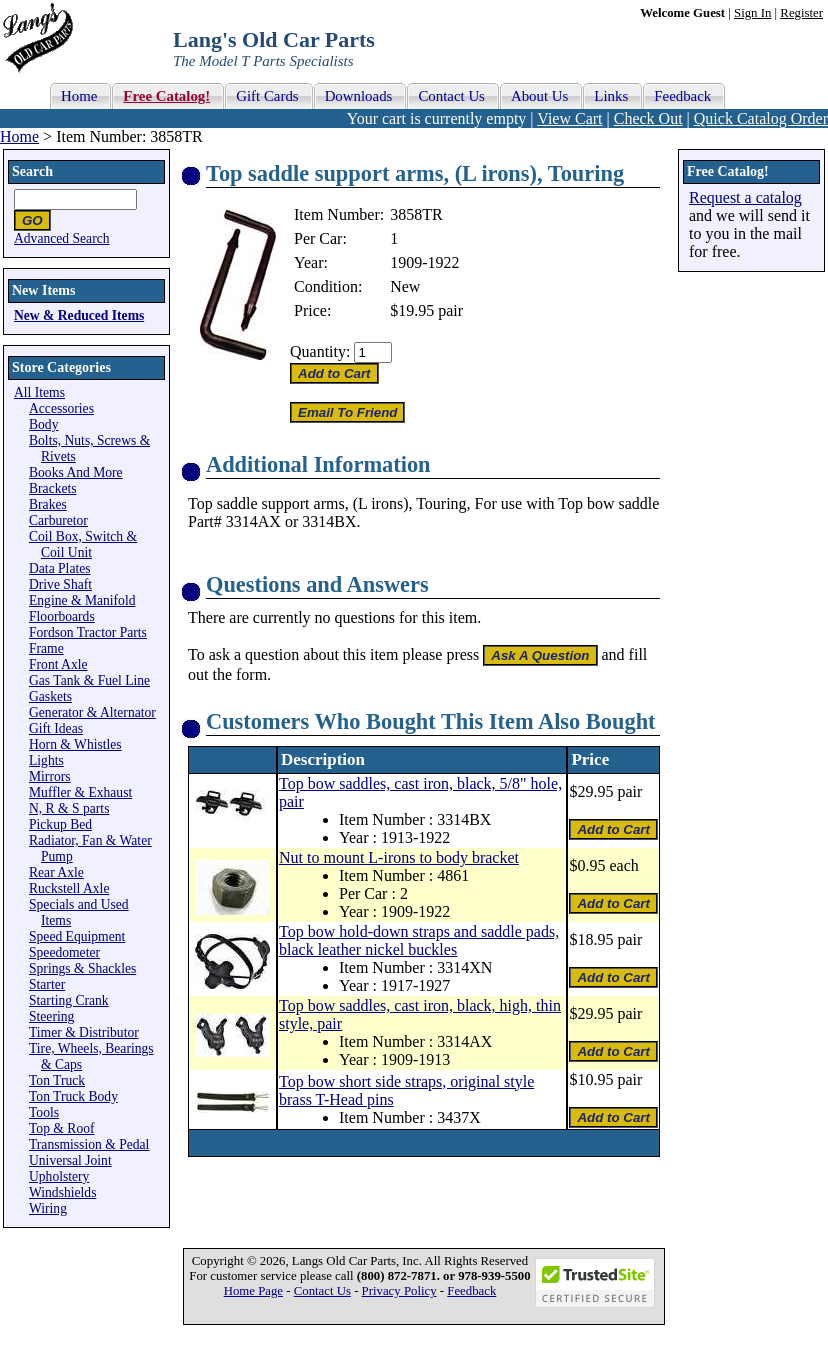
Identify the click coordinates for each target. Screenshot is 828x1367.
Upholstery (59, 1176)
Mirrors (50, 776)
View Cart (569, 118)
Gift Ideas (56, 728)
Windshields (62, 1192)
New (405, 286)
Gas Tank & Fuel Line (89, 680)
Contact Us (322, 1291)
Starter (47, 984)
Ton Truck (57, 1080)
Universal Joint (70, 1160)
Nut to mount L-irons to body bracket (399, 857)
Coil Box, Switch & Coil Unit (83, 544)
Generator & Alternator (92, 712)
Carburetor (58, 520)
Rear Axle (56, 872)
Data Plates (60, 568)
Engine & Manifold (82, 600)
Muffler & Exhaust (80, 792)
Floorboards (62, 616)
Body (43, 424)
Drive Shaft (60, 584)
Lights (46, 760)
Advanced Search (62, 238)
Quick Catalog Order (761, 118)
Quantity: (320, 351)
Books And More (76, 472)
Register (801, 13)
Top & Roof (62, 1128)
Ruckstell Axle (69, 888)
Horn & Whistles (75, 744)
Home (19, 136)
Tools (44, 1112)
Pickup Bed (60, 824)
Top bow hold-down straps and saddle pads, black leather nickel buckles (419, 940)
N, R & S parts (69, 808)
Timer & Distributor (84, 1032)
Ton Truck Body (73, 1096)
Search (32, 171)
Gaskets (50, 696)
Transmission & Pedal (89, 1144)
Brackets (53, 488)
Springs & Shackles (82, 968)
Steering (51, 1016)
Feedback (471, 1291)
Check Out (648, 118)
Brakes (48, 504)
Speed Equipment (77, 936)
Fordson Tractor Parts (88, 632)
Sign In (752, 13)
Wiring (48, 1208)
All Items (39, 392)
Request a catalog (745, 197)
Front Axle (58, 664)
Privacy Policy (399, 1291)
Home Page (253, 1291)
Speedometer (64, 952)
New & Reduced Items (79, 315)
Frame (46, 648)
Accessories (61, 408)
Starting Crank (69, 1000)
